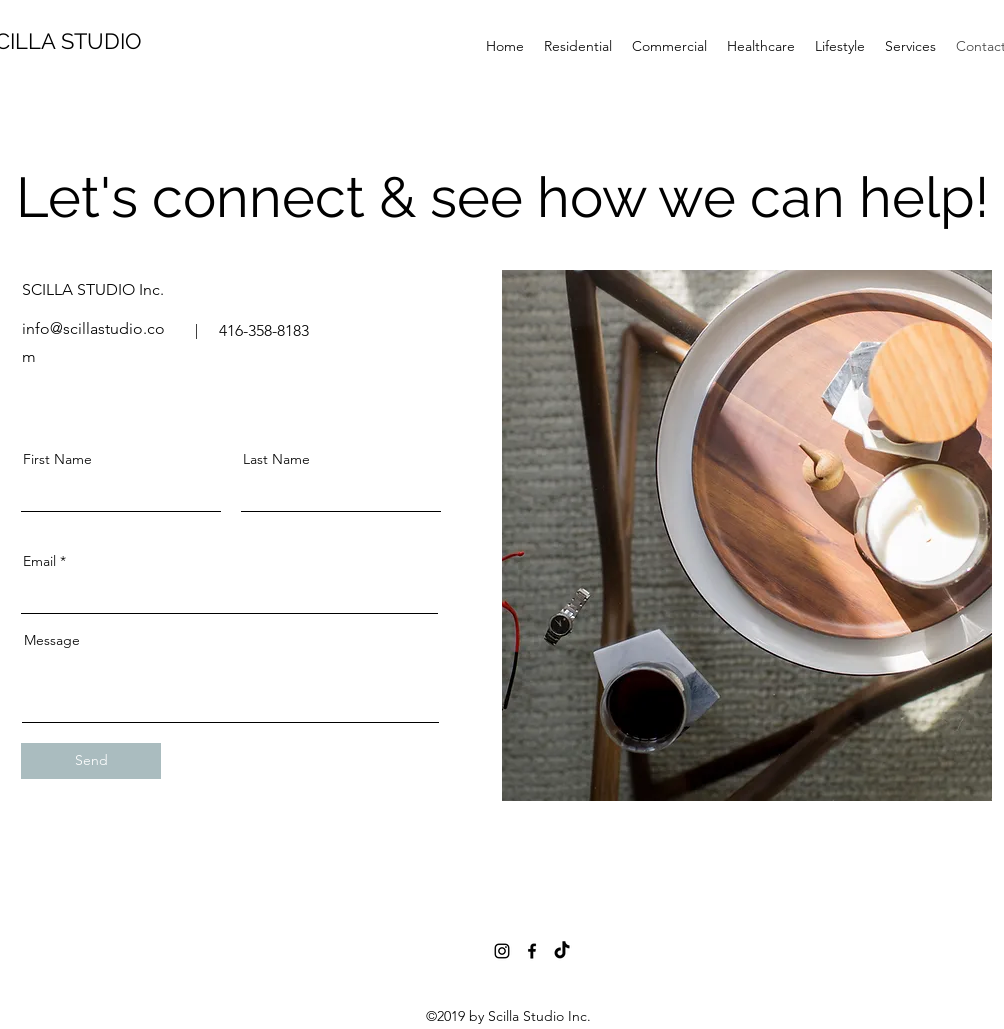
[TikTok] (562, 951)
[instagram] (502, 951)
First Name (57, 459)
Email (39, 561)
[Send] (91, 761)
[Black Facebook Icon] (532, 951)
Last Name (276, 459)
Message (52, 640)
